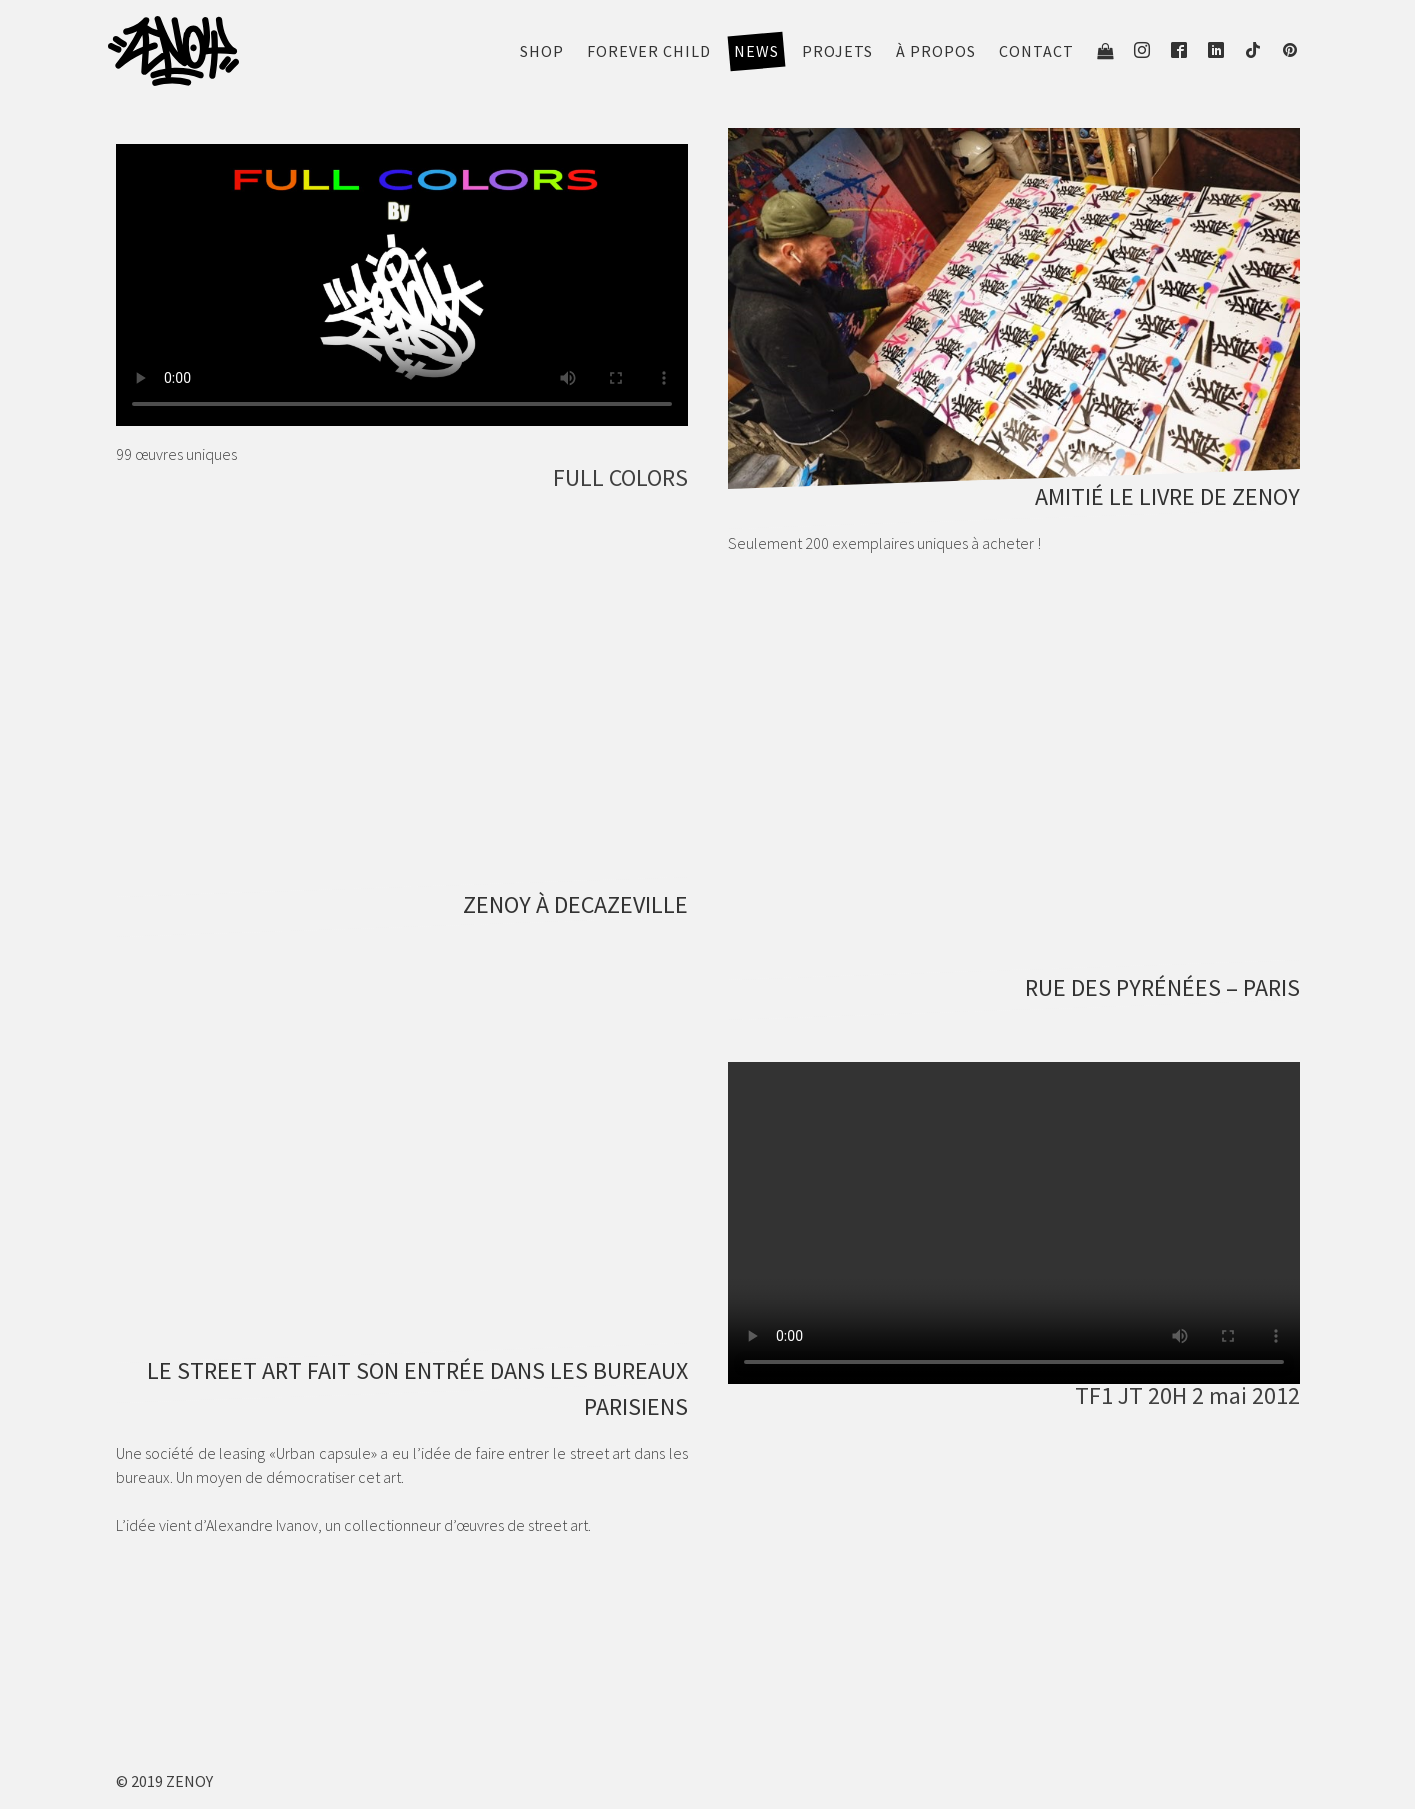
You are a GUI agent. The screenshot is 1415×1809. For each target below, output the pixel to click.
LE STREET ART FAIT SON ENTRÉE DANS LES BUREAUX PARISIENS (417, 1388)
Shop (542, 51)
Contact (1036, 51)
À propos (936, 51)
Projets (837, 51)
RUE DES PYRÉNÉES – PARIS (1162, 987)
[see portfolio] (1014, 318)
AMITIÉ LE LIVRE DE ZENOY (1167, 496)
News (756, 51)
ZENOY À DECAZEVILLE (575, 904)
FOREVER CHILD (649, 51)
